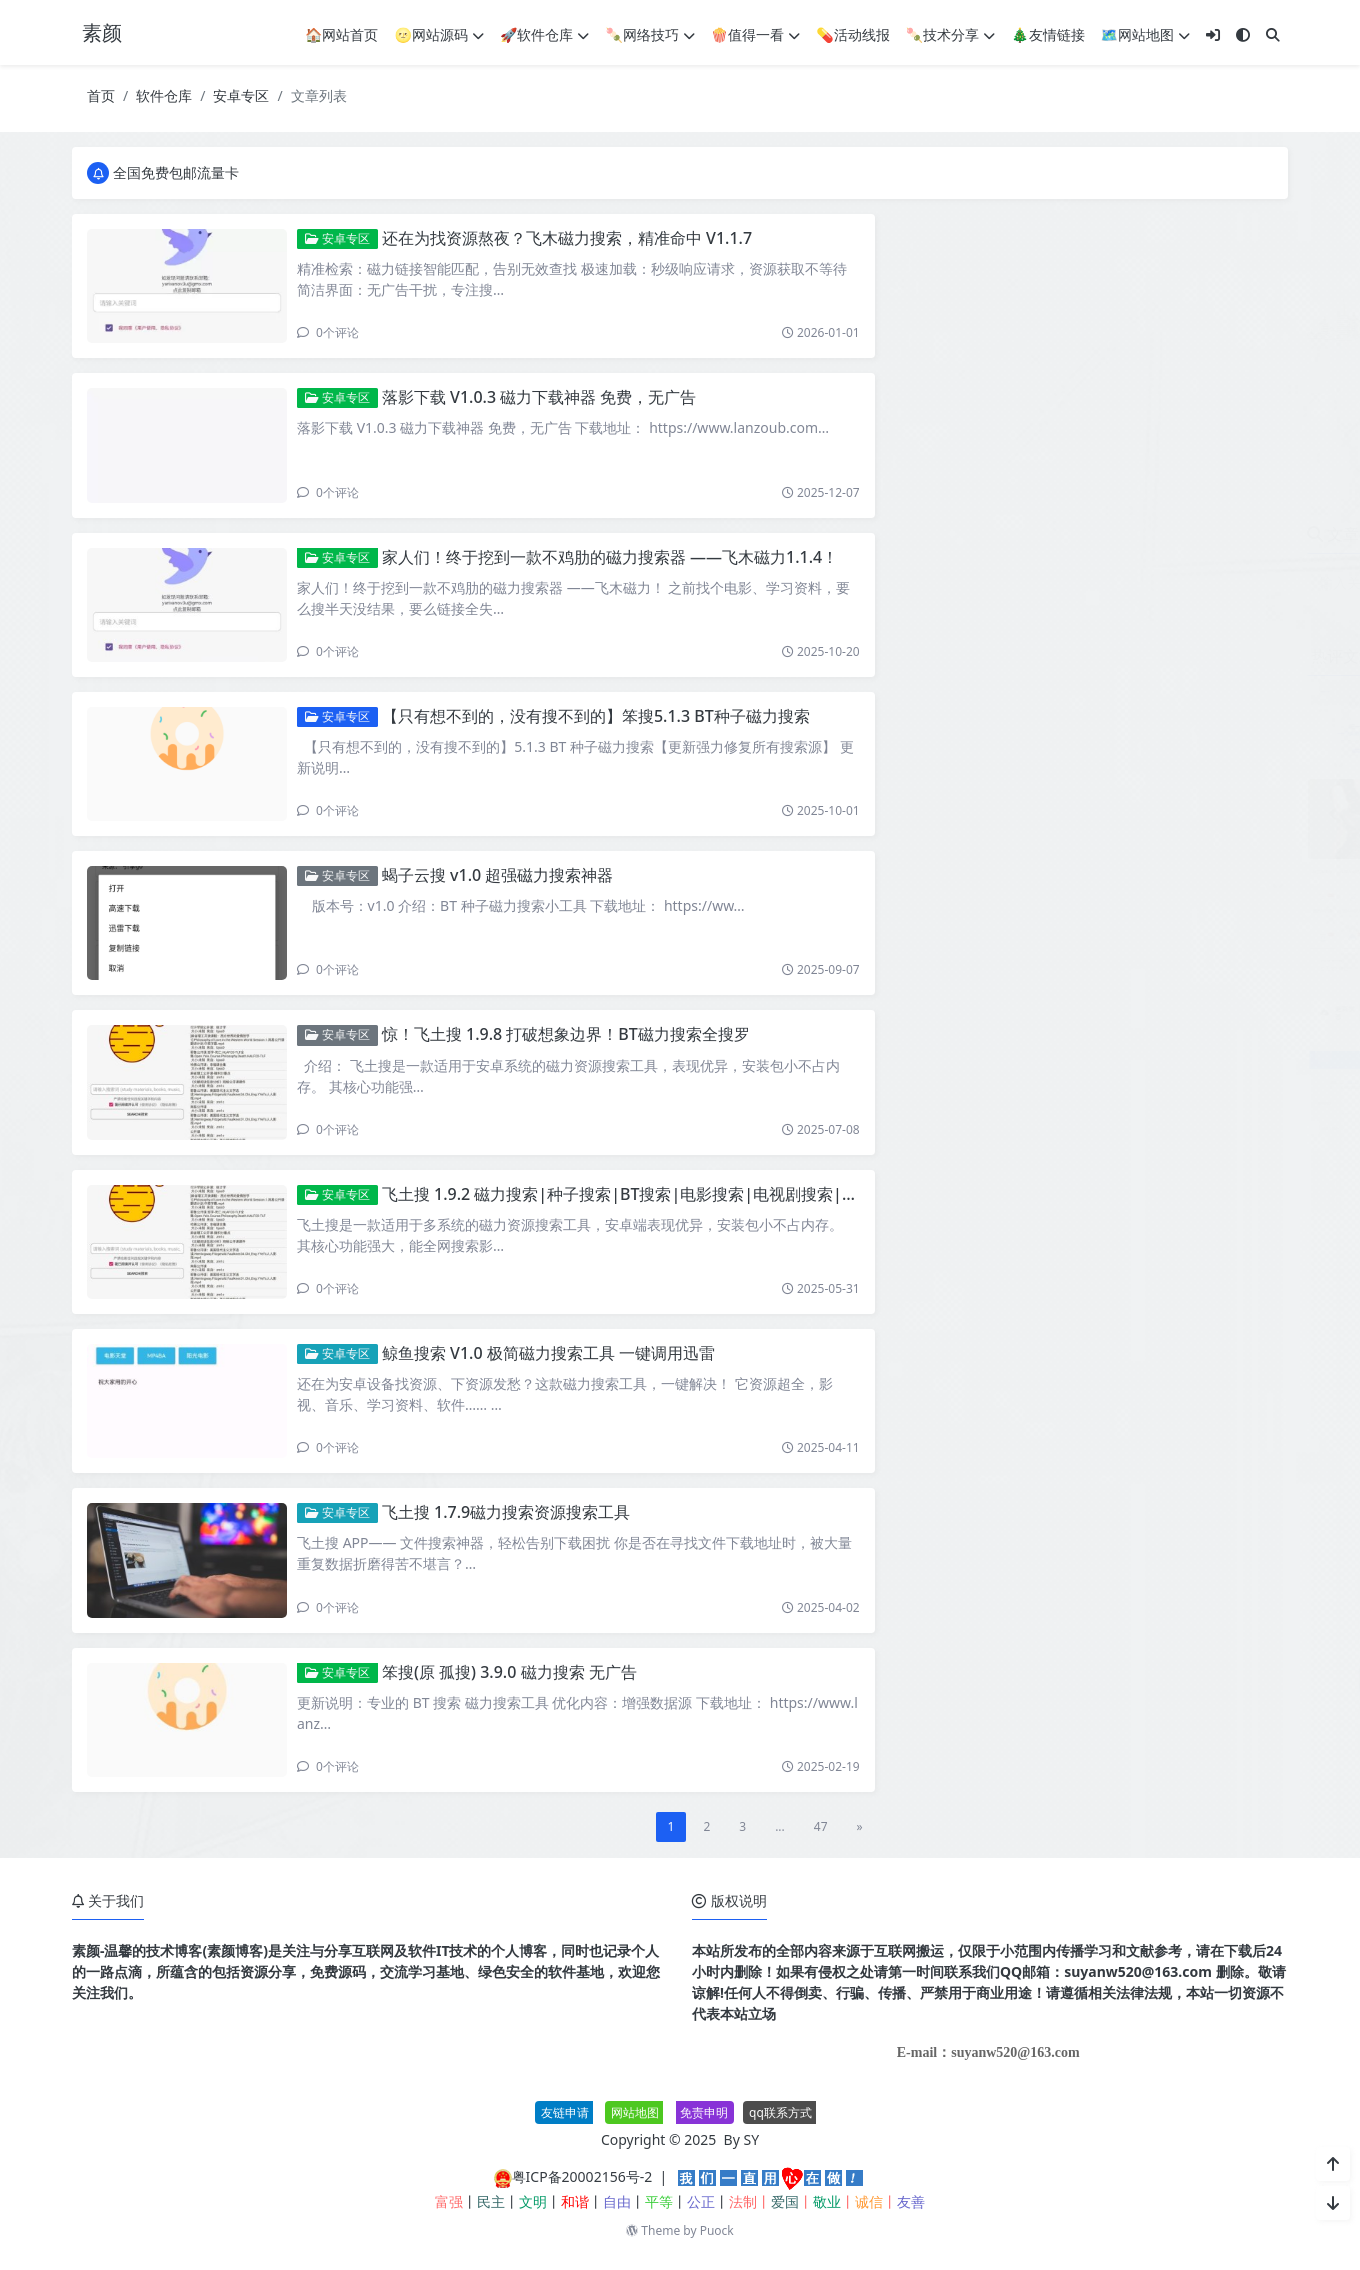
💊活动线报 (852, 34)
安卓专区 (241, 95)
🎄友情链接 (1047, 34)
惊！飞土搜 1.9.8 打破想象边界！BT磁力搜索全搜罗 (566, 1034)
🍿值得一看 (755, 34)
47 (821, 1826)
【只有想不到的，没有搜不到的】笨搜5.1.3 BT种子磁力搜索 (596, 716)
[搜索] (1273, 34)
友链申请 (565, 2112)
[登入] (1213, 34)
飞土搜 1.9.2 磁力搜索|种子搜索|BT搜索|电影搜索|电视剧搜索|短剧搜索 (644, 1194)
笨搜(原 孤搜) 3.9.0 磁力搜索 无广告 (509, 1672)
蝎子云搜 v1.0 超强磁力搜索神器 (497, 875)
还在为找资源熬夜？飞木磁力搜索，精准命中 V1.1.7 (567, 238)
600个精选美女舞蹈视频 (1107, 788)
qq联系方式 (780, 2112)
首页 (101, 95)
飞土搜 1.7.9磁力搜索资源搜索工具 (506, 1512)
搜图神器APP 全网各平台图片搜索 (1138, 878)
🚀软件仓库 (544, 34)
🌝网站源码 (439, 34)
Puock (717, 2230)
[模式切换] (1243, 34)
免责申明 (704, 2112)
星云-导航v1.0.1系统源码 (1109, 968)
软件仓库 (164, 95)
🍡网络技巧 (649, 34)
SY (752, 2139)
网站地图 (635, 2112)
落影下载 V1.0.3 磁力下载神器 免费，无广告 (539, 397)
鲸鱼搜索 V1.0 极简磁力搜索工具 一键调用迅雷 (548, 1353)
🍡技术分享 (950, 34)
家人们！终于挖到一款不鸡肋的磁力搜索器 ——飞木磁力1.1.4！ (610, 557)
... (780, 1826)
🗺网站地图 (1145, 34)
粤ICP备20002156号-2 (582, 2176)
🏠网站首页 (341, 34)
